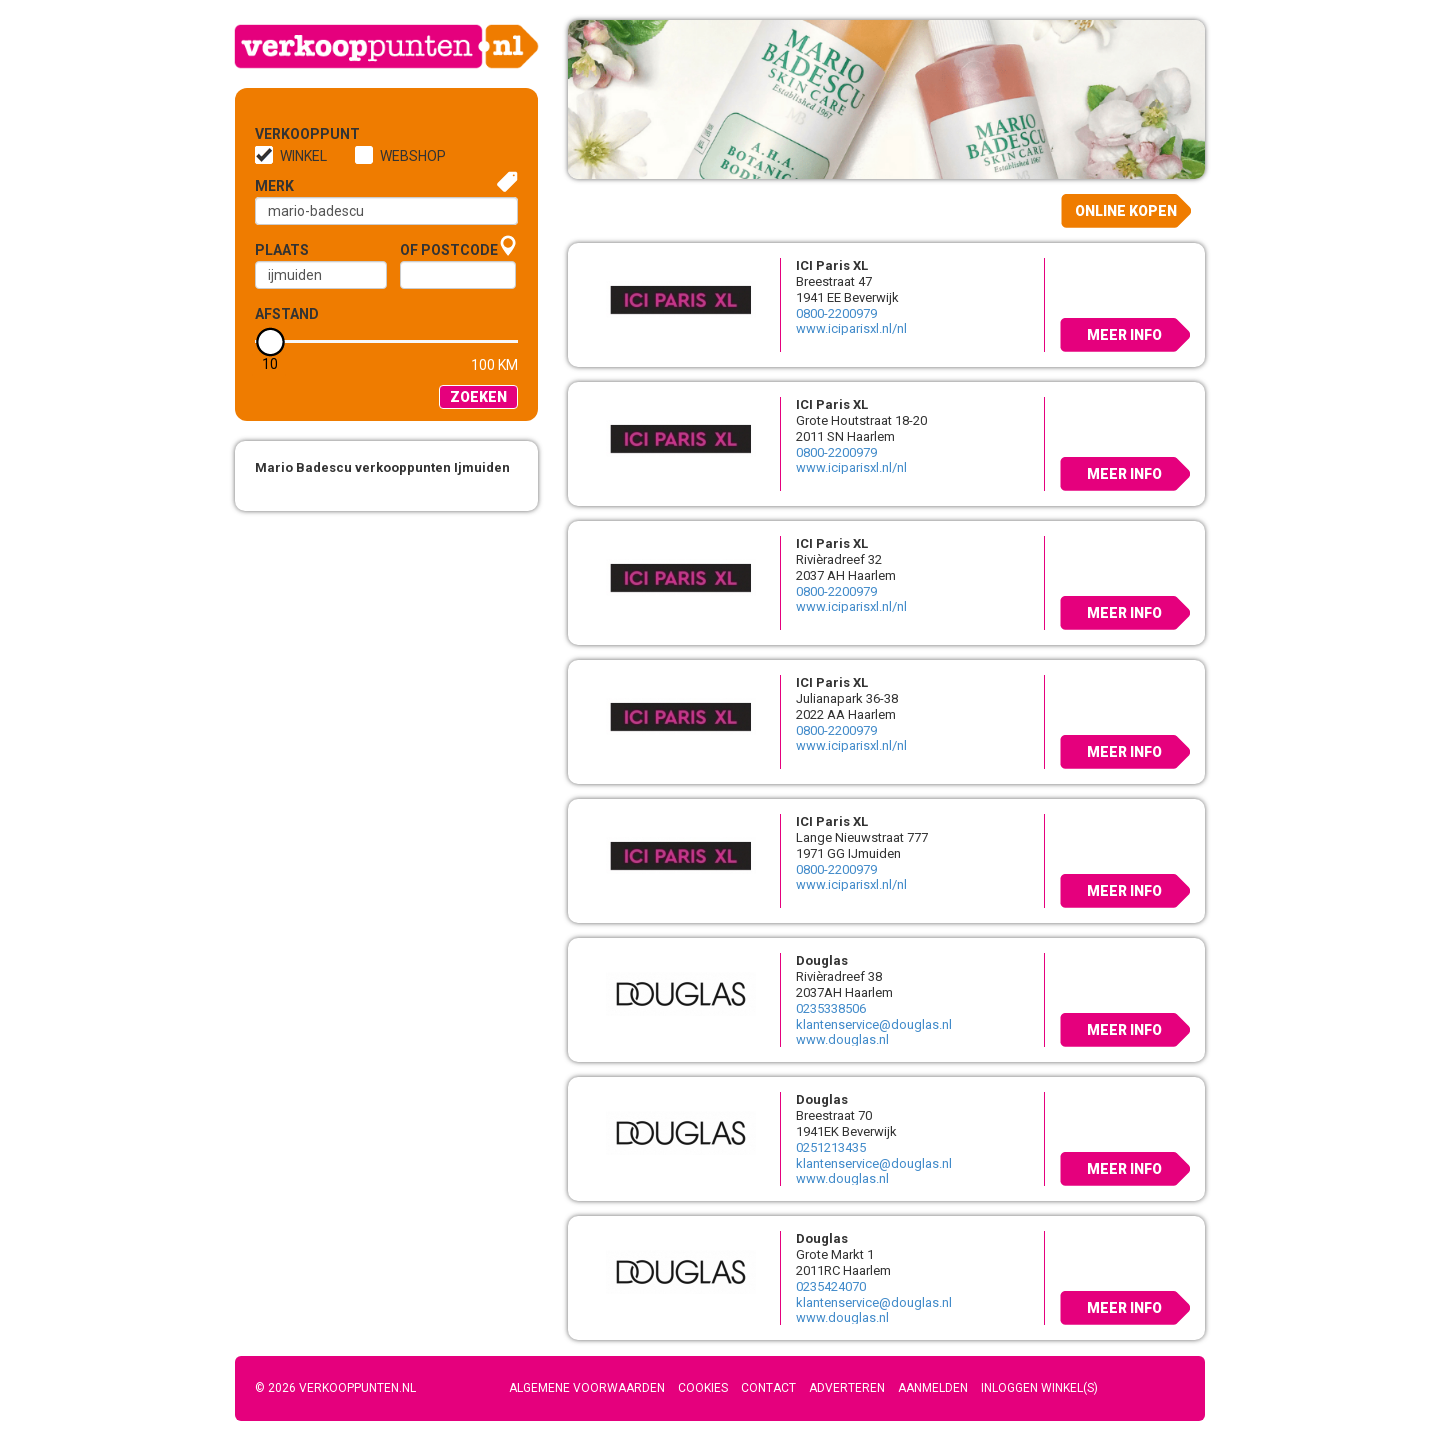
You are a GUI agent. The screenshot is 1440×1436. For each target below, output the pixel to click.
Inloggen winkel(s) (1039, 1388)
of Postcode (449, 250)
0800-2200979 (836, 313)
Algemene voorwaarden (587, 1388)
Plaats (282, 250)
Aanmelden (933, 1388)
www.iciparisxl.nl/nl (851, 328)
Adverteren (847, 1388)
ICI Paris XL (832, 265)
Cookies (703, 1388)
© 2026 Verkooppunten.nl (335, 1388)
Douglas (822, 960)
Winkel (303, 156)
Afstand (287, 314)
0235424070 (831, 1286)
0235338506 (831, 1008)
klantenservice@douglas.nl (874, 1024)
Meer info (1124, 335)
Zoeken (478, 397)
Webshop (413, 156)
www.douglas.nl (842, 1039)
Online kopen (1126, 211)
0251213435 (831, 1147)
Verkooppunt (288, 134)
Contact (768, 1388)
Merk (274, 186)
